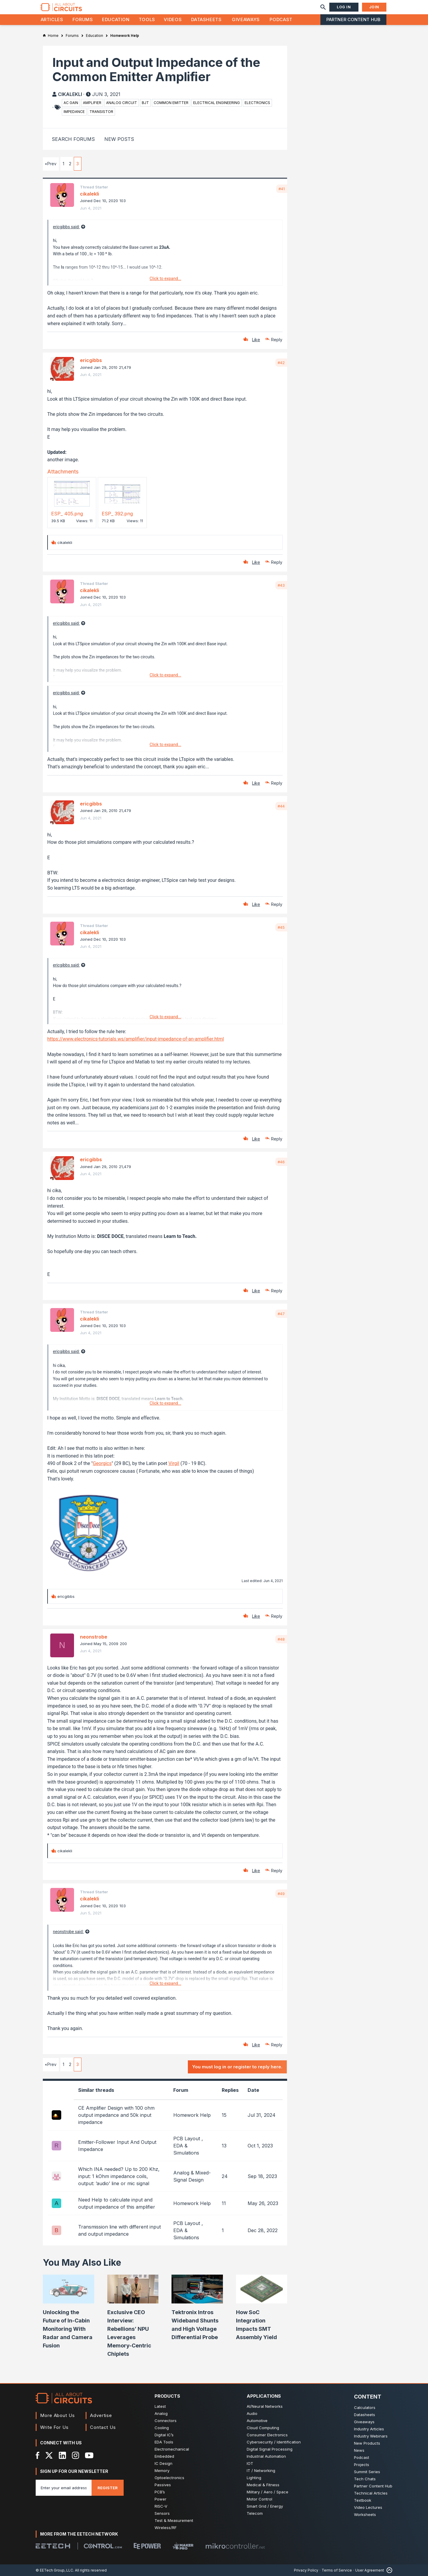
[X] (49, 2455)
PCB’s (160, 2492)
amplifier (92, 102)
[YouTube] (89, 2455)
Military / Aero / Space (267, 2492)
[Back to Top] (388, 2570)
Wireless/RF (166, 2527)
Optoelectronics (169, 2477)
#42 (281, 362)
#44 (281, 806)
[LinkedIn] (62, 2455)
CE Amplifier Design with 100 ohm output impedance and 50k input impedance (116, 2115)
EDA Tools (164, 2442)
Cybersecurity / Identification (274, 2442)
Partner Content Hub (353, 19)
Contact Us (103, 2427)
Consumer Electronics (267, 2434)
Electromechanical (172, 2449)
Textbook (362, 2500)
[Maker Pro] (183, 2546)
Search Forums (73, 139)
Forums (83, 19)
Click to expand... (165, 278)
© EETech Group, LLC (54, 2570)
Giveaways (246, 19)
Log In (344, 7)
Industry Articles (369, 2428)
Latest (160, 2406)
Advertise (101, 2415)
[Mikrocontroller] (235, 2546)
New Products (367, 2443)
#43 (281, 585)
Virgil (174, 1463)
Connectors (166, 2420)
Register (107, 2487)
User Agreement (369, 2570)
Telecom (255, 2513)
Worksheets (365, 2514)
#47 (281, 1313)
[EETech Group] (53, 2546)
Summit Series (367, 2471)
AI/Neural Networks (265, 2406)
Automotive (257, 2420)
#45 (281, 927)
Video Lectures (368, 2507)
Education (116, 19)
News (359, 2450)
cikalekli (70, 94)
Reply (276, 339)
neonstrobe (93, 1637)
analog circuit (121, 102)
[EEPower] (147, 2546)
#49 (281, 1893)
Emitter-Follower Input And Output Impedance (117, 2145)
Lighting (254, 2477)
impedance (74, 111)
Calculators (364, 2407)
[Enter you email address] (64, 2488)
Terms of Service (337, 2570)
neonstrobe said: (68, 1931)
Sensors (162, 2513)
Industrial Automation (266, 2456)
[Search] (323, 7)
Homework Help (192, 2115)
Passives (163, 2484)
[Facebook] (38, 2455)
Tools (147, 19)
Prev (51, 163)
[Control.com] (103, 2546)
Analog (161, 2413)
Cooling (162, 2427)
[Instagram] (75, 2455)
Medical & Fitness (263, 2484)
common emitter (171, 102)
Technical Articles (371, 2493)
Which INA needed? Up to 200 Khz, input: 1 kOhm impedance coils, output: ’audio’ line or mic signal (119, 2176)
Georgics (102, 1463)
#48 (281, 1639)
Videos (173, 19)
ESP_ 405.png (67, 514)
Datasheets (206, 19)
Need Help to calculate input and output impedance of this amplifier (116, 2203)
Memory (162, 2470)
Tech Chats (365, 2478)
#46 (281, 1161)
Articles (52, 19)
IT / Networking (261, 2470)
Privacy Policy (306, 2570)
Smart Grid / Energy (265, 2506)
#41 (281, 188)
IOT (250, 2463)
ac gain (71, 102)
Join (374, 7)
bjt (145, 102)
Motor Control (259, 2499)
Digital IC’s (164, 2434)
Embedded (164, 2456)
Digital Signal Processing (269, 2449)
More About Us (57, 2415)
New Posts (119, 139)
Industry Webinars (371, 2436)
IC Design (163, 2463)
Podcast (281, 19)
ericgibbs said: (66, 226)
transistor (101, 111)
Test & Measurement (174, 2520)
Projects (361, 2464)
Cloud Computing (263, 2427)
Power (160, 2499)
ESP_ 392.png (117, 514)
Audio (252, 2413)
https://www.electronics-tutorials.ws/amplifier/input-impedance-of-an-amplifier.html (135, 1039)
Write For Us (54, 2427)
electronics (257, 102)
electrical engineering (216, 102)
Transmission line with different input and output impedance (119, 2230)
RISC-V (161, 2506)
